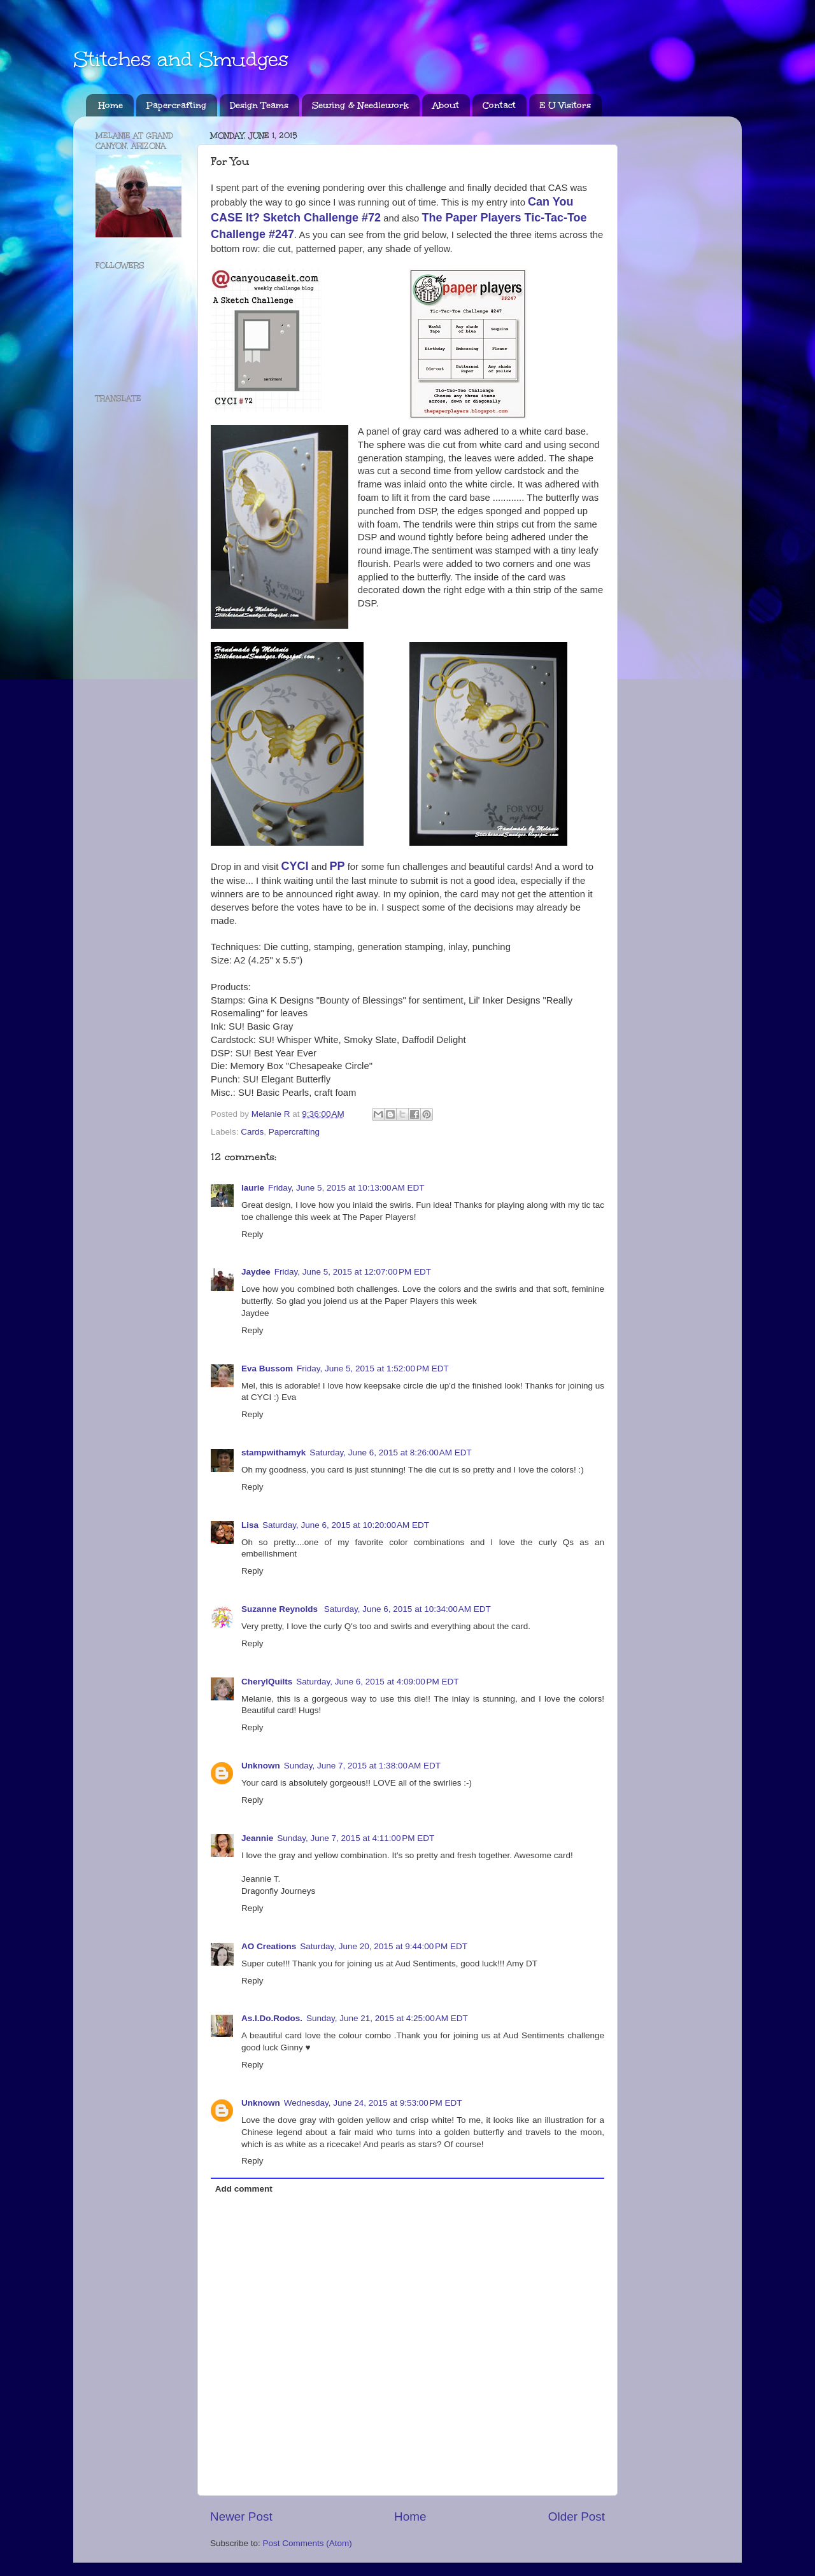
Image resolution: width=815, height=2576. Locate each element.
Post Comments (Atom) (307, 2543)
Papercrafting (176, 105)
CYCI (295, 866)
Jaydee (256, 1272)
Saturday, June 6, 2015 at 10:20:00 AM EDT (345, 1525)
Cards (252, 1132)
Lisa (250, 1525)
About (445, 105)
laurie (252, 1188)
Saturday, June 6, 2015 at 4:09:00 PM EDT (377, 1681)
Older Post (576, 2516)
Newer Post (241, 2516)
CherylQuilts (266, 1681)
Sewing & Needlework (360, 105)
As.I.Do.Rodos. (271, 2018)
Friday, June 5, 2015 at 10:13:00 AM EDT (346, 1188)
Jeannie (257, 1838)
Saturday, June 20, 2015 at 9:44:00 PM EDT (383, 1946)
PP (337, 866)
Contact (499, 105)
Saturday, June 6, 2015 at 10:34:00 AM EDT (407, 1609)
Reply (252, 1234)
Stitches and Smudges (180, 59)
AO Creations (268, 1946)
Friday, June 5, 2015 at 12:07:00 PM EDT (352, 1272)
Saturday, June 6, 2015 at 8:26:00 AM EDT (390, 1452)
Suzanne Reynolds (280, 1609)
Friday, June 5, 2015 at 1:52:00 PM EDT (373, 1368)
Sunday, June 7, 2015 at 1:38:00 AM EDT (362, 1765)
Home (111, 105)
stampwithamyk (273, 1452)
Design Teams (259, 105)
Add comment (244, 2189)
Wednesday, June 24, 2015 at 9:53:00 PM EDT (373, 2103)
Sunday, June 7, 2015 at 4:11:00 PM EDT (355, 1838)
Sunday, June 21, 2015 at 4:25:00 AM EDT (387, 2018)
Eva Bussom (267, 1368)
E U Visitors (565, 105)
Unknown (260, 1765)
